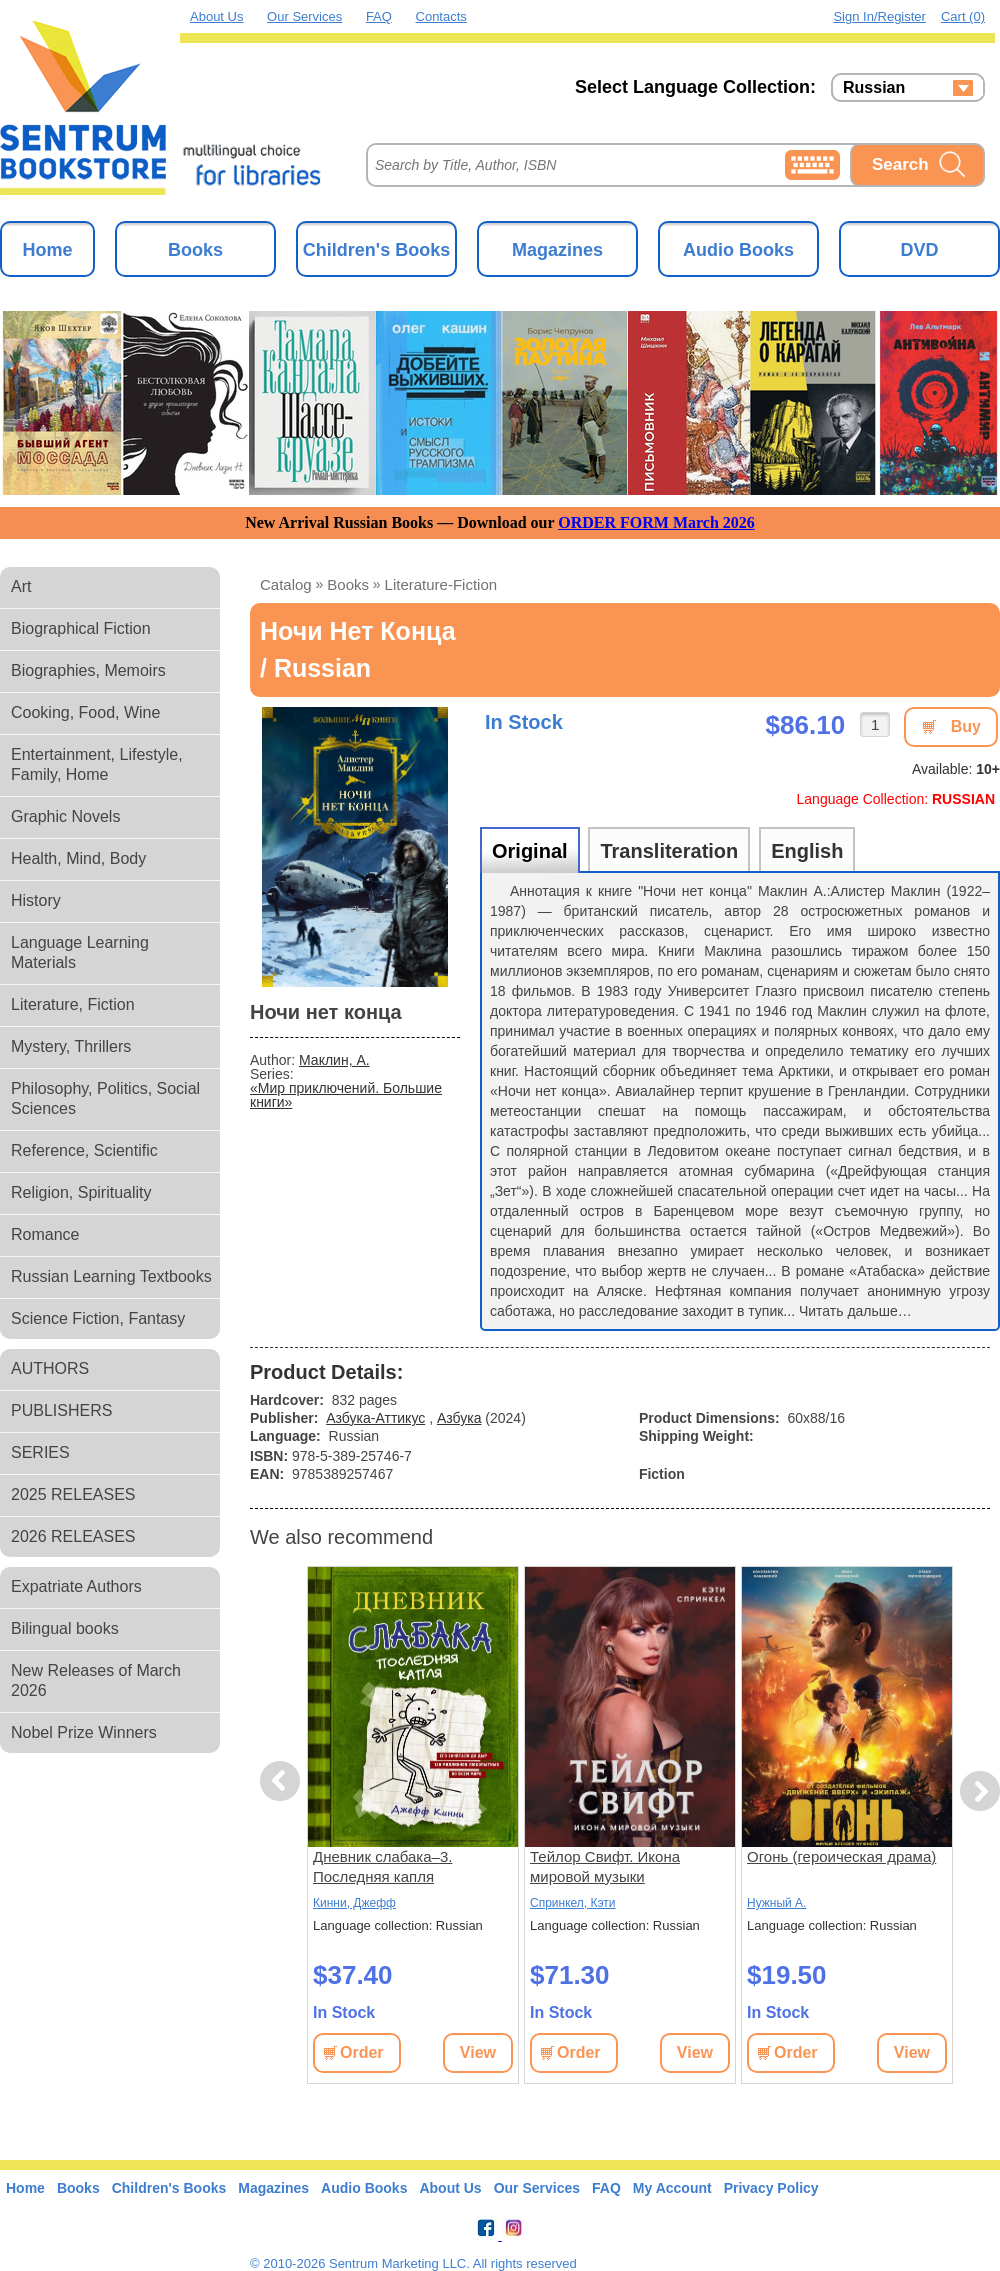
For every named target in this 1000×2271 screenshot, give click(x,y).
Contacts (441, 16)
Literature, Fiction (73, 1004)
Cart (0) (963, 16)
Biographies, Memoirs (88, 670)
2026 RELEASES (73, 1536)
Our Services (304, 16)
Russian (874, 88)
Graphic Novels (65, 816)
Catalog (286, 584)
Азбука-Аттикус (375, 1418)
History (36, 900)
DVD (919, 250)
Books (195, 250)
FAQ (379, 16)
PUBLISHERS (61, 1410)
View (478, 2052)
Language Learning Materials (80, 952)
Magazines (557, 250)
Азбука (459, 1418)
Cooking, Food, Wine (85, 712)
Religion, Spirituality (81, 1192)
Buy (966, 726)
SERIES (40, 1452)
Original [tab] (530, 851)
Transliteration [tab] (669, 851)
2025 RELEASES (73, 1494)
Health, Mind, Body (78, 858)
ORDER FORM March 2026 (656, 522)
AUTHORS (50, 1368)
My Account (672, 2188)
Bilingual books (65, 1628)
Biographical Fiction (81, 628)
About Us (216, 16)
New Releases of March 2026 (96, 1680)
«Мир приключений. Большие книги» (346, 1095)
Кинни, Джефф (354, 1903)
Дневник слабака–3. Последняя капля (382, 1866)
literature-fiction (441, 584)
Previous (283, 1781)
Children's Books (376, 250)
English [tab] (807, 851)
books (348, 584)
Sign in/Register (879, 16)
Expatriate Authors (76, 1586)
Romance (45, 1234)
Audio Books (738, 250)
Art (21, 586)
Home (47, 250)
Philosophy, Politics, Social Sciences (105, 1098)
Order (362, 2052)
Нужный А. (776, 1903)
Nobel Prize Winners (84, 1732)
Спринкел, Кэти (573, 1903)
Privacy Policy (771, 2188)
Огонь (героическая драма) (841, 1856)
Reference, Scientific (84, 1150)
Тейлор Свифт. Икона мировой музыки (605, 1866)
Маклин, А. (334, 1060)
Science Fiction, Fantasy (98, 1318)
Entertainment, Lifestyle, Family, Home (97, 764)
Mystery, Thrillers (71, 1046)
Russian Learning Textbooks (111, 1276)
